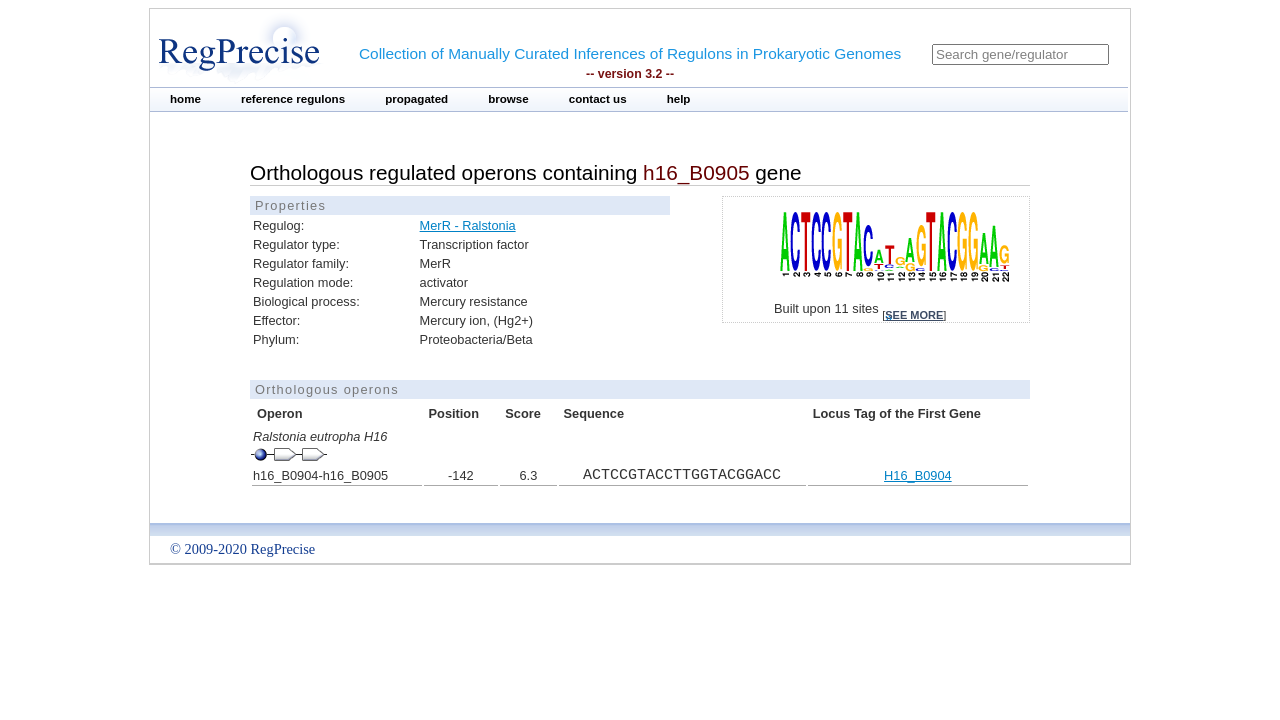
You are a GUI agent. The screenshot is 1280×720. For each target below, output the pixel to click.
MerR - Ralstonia (468, 225)
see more (914, 315)
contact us (598, 99)
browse (508, 99)
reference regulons (293, 99)
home (185, 99)
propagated (416, 99)
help (679, 99)
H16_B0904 (918, 475)
